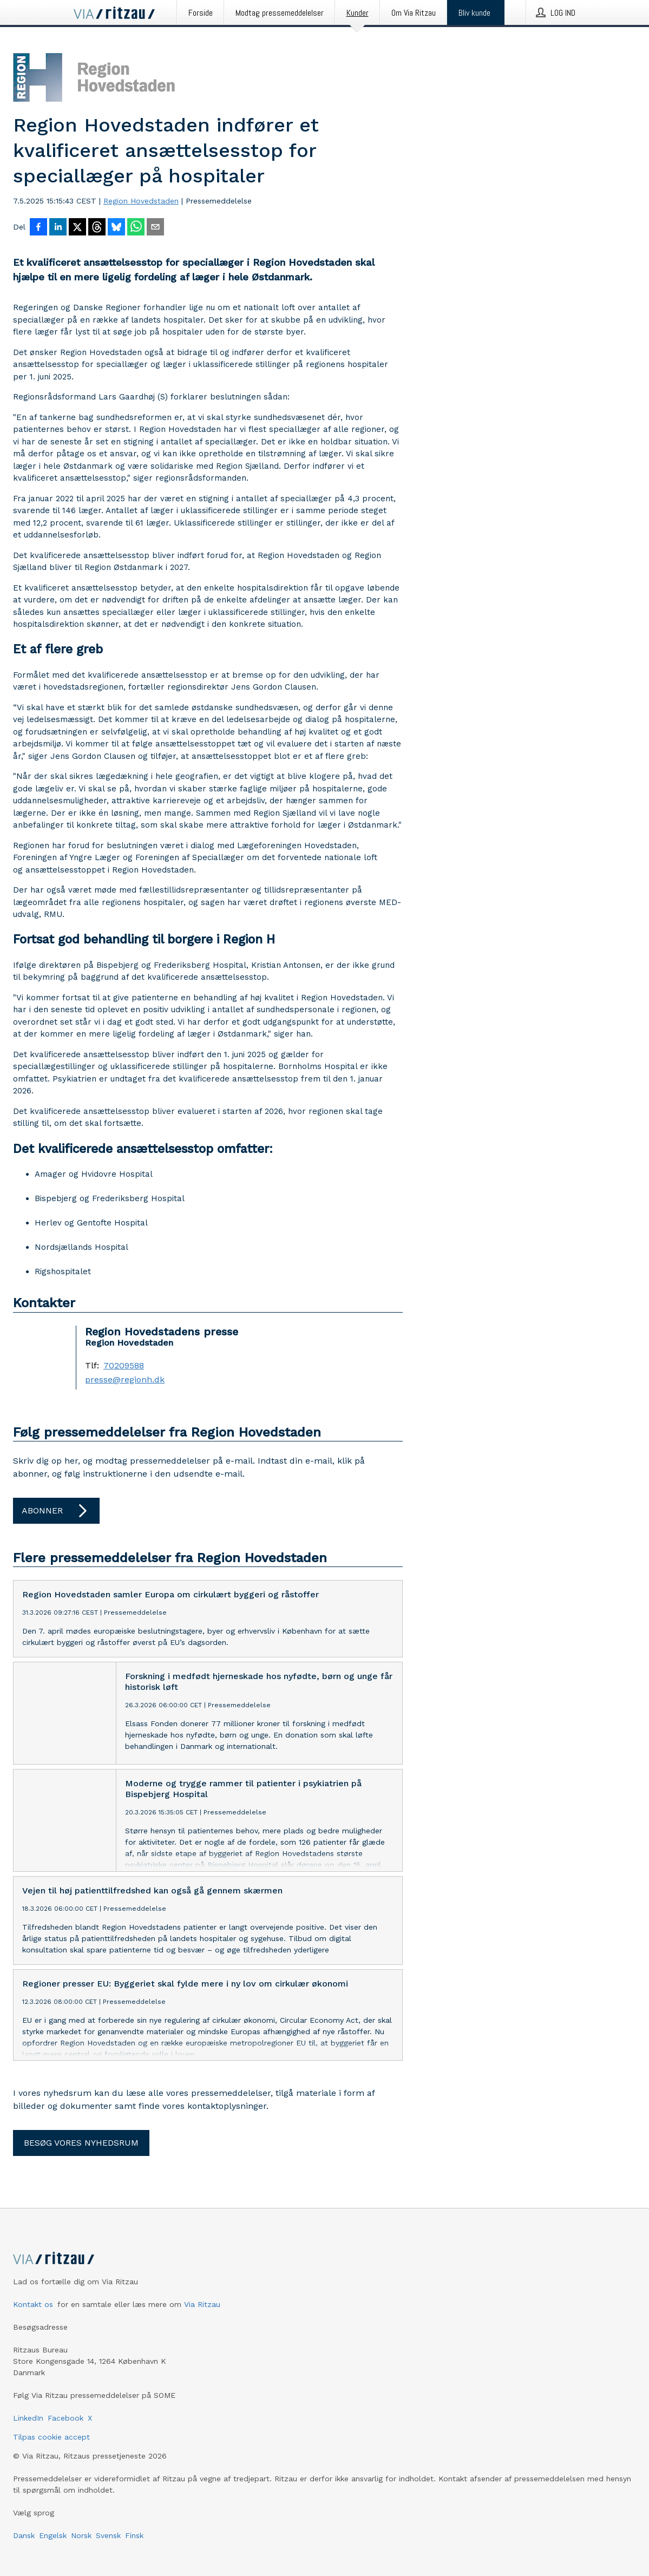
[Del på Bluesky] (116, 228)
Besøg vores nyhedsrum (81, 2143)
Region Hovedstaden (141, 200)
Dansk (24, 2535)
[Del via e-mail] (155, 228)
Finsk (134, 2535)
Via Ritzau (202, 2304)
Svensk (108, 2535)
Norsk (81, 2535)
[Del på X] (77, 228)
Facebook (65, 2418)
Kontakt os (33, 2304)
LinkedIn (28, 2418)
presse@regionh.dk (125, 1380)
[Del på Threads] (97, 228)
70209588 (123, 1366)
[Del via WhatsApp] (136, 228)
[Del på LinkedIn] (58, 228)
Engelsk (53, 2535)
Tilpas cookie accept (51, 2437)
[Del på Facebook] (38, 228)
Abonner (56, 1511)
